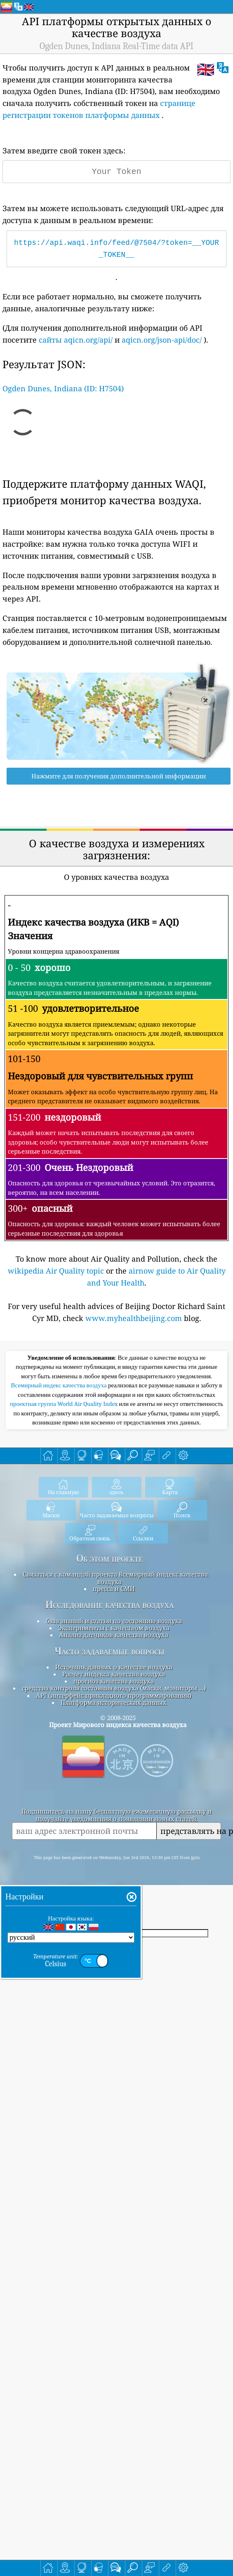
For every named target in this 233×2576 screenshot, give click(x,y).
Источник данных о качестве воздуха (113, 1821)
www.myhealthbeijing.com (133, 1318)
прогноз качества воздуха (113, 1835)
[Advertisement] (116, 1424)
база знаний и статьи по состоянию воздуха (114, 1775)
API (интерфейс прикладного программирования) (113, 1850)
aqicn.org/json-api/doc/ (162, 340)
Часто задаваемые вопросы (109, 1805)
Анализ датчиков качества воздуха (113, 1789)
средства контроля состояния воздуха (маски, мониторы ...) (114, 1842)
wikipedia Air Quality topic (56, 1271)
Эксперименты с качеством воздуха (113, 1782)
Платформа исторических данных (114, 1857)
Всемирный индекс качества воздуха (59, 1540)
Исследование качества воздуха (109, 1759)
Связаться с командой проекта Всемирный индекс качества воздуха (115, 1732)
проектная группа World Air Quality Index (64, 1558)
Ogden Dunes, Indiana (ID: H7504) (63, 388)
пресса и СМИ (114, 1743)
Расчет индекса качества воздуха (113, 1828)
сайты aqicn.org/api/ (76, 340)
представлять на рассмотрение (190, 1985)
